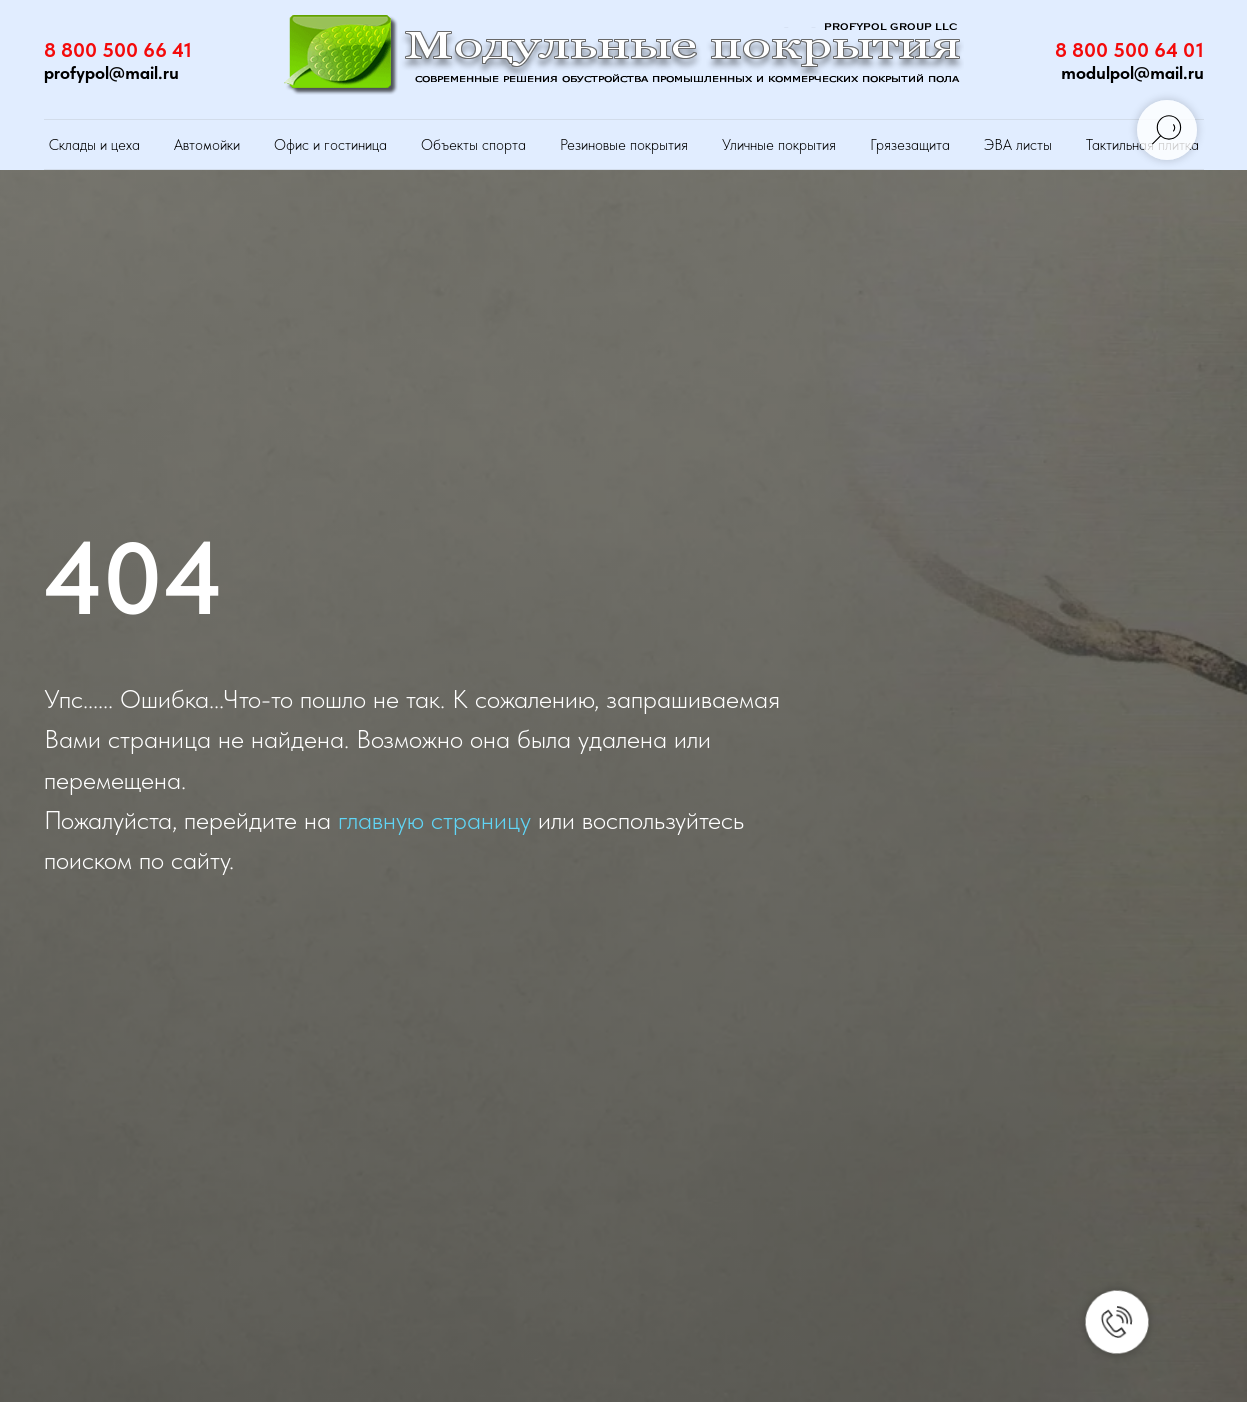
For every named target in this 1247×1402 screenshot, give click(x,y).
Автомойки (207, 145)
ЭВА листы (1018, 145)
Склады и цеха (94, 145)
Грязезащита (910, 145)
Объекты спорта (473, 145)
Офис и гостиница (330, 145)
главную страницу (434, 819)
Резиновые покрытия (624, 145)
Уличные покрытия (779, 145)
